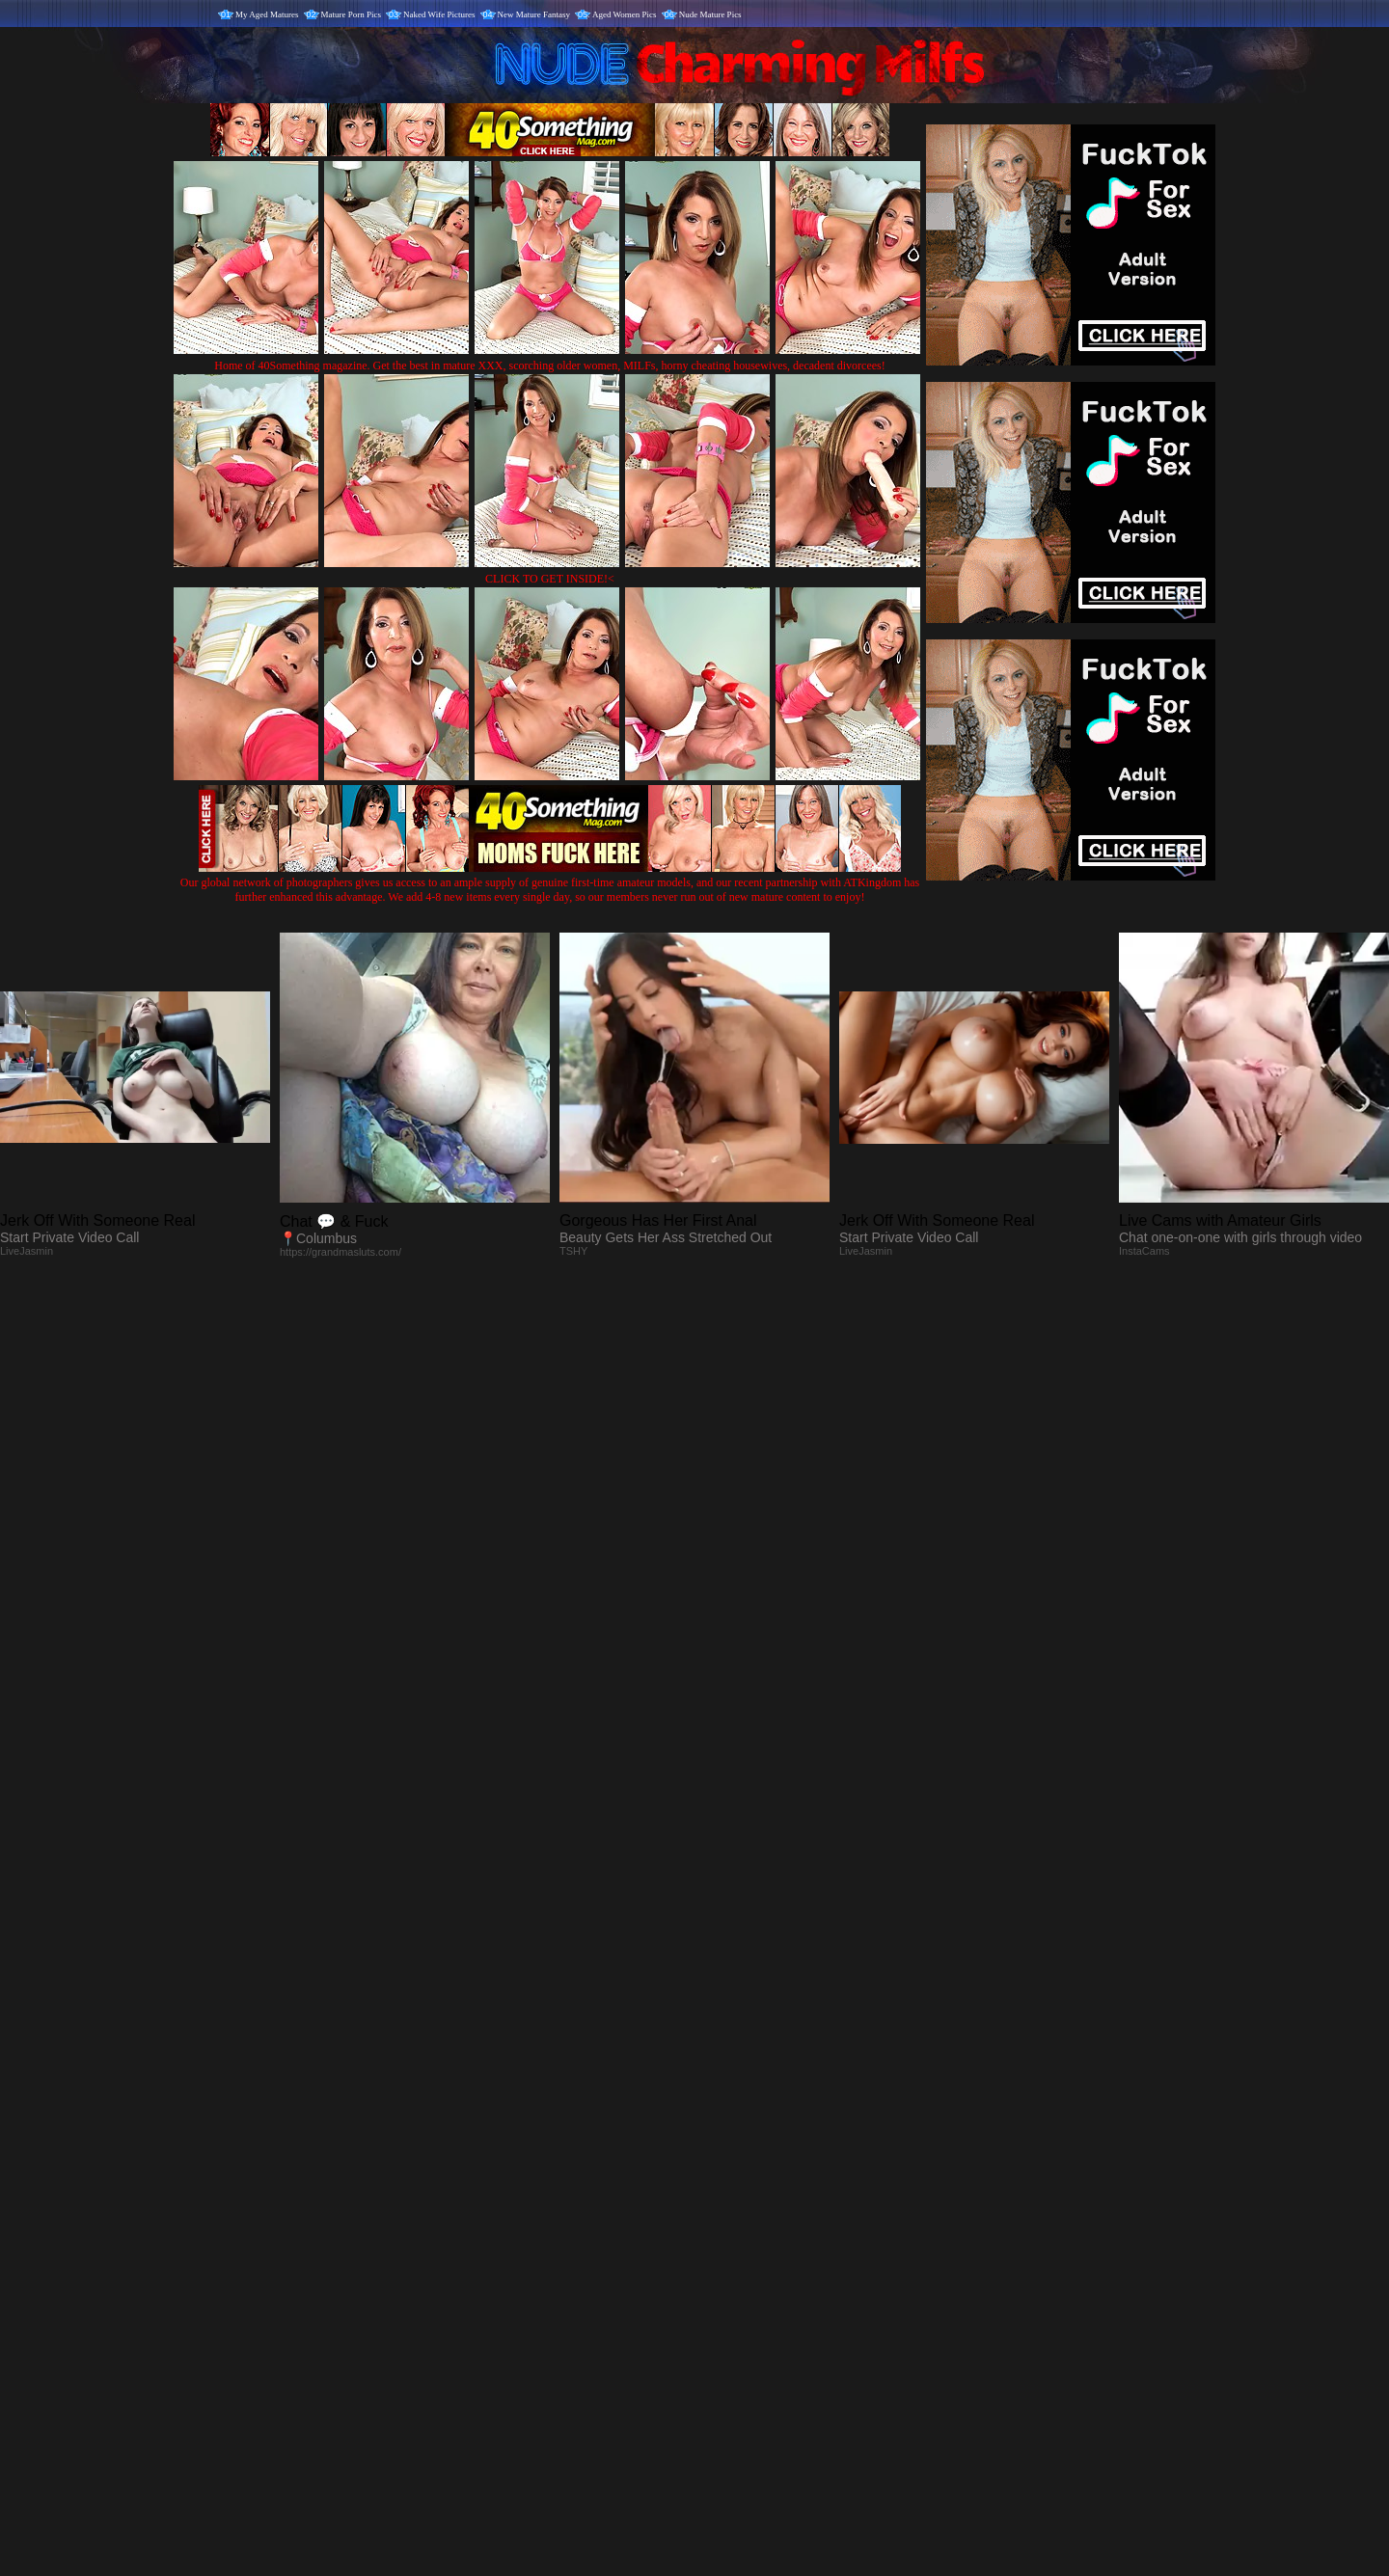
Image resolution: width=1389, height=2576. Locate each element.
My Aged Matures (267, 14)
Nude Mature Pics (710, 14)
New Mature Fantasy (534, 14)
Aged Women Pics (624, 14)
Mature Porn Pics (351, 14)
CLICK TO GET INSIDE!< (549, 578)
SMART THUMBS (729, 2173)
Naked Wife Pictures (439, 14)
